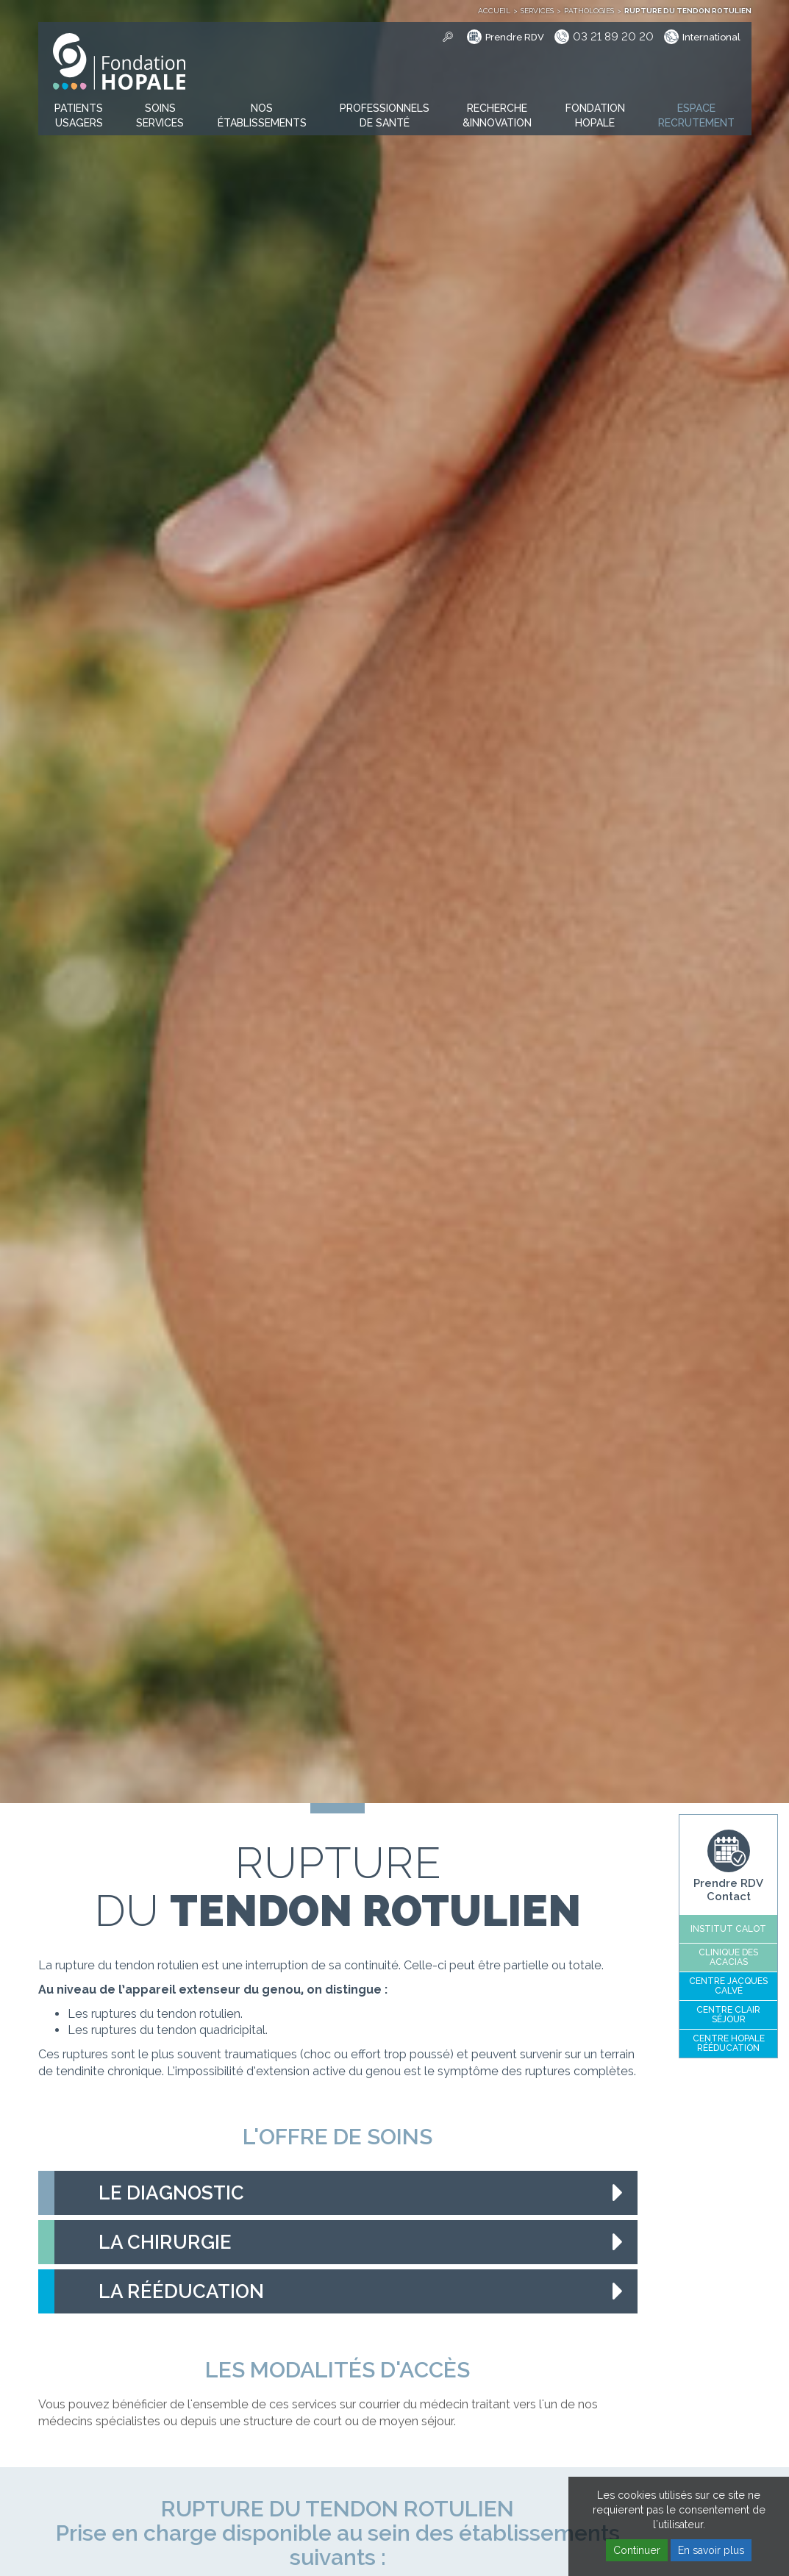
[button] (78, 116)
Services (537, 11)
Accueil (494, 11)
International (711, 37)
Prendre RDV (514, 37)
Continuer (636, 2550)
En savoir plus (711, 2550)
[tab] (338, 2193)
